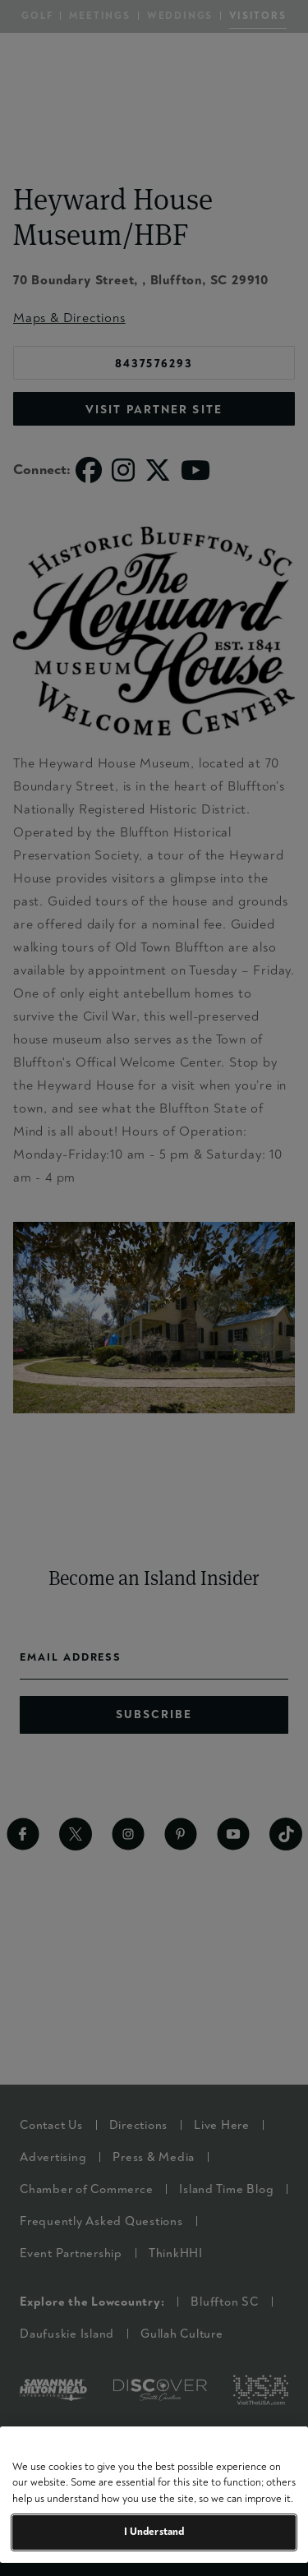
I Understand (154, 2531)
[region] (154, 2494)
